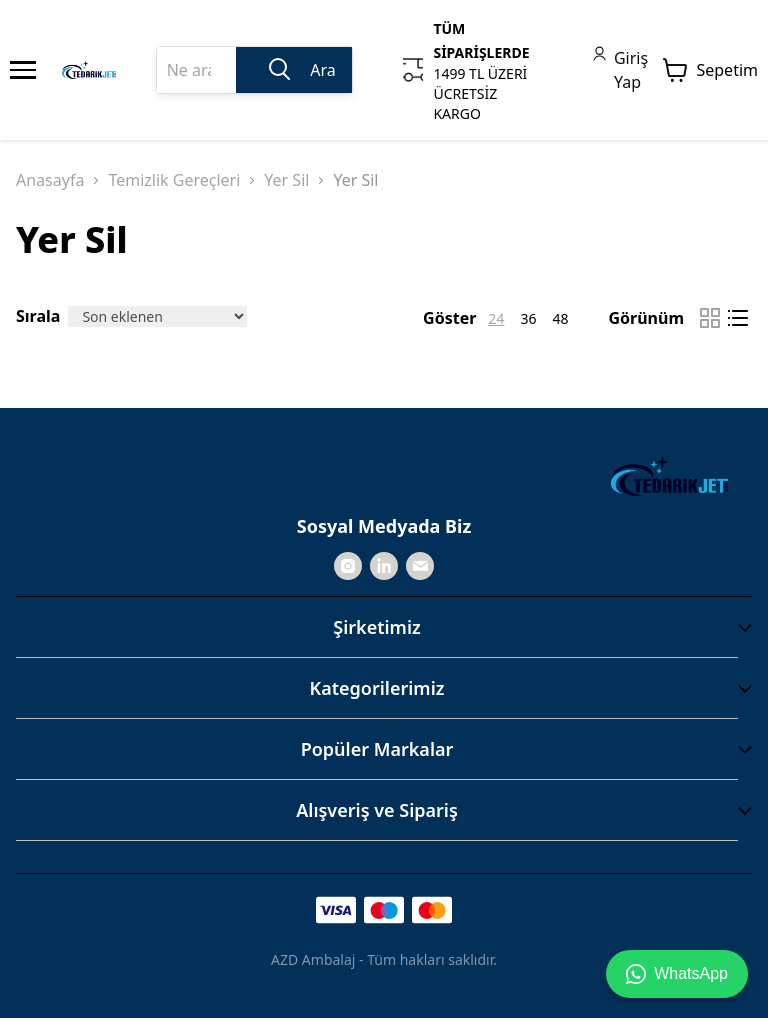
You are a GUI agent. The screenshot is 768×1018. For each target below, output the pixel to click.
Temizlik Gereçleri (174, 180)
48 (560, 318)
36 (528, 318)
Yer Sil (286, 180)
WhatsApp (677, 974)
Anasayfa (50, 180)
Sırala (38, 316)
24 (496, 318)
